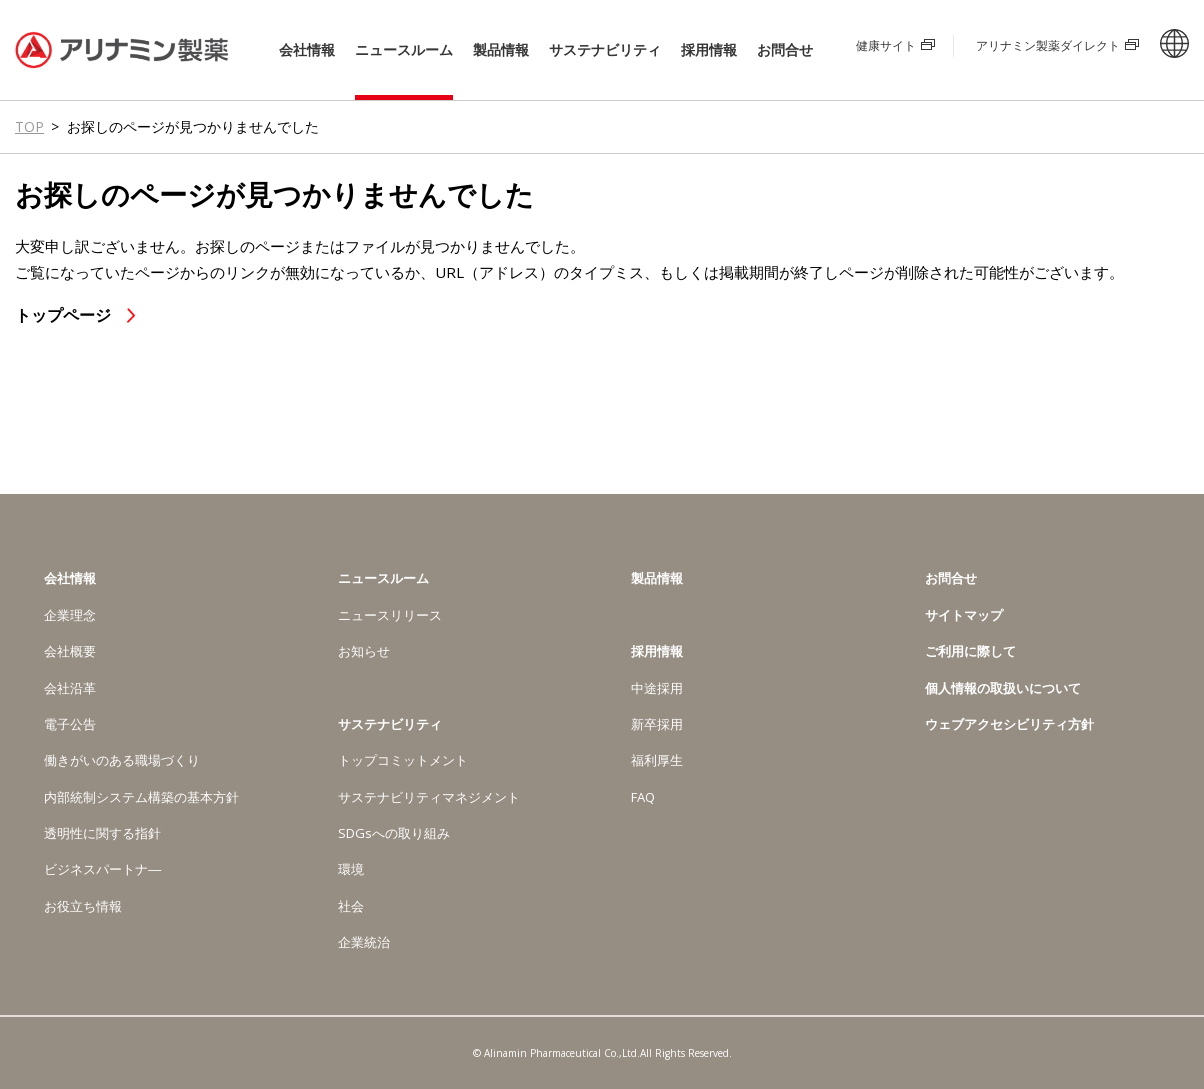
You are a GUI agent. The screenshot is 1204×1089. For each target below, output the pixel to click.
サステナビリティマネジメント (429, 797)
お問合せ (785, 49)
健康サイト (886, 45)
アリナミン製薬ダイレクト (1048, 45)
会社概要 (70, 651)
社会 (351, 906)
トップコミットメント (403, 760)
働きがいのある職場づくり (122, 760)
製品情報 (501, 49)
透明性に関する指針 (102, 833)
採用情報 (709, 50)
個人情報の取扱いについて (1003, 688)
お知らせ (364, 651)
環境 (351, 869)
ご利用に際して (970, 651)
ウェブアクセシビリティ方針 (1009, 724)
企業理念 (70, 615)
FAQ (643, 797)
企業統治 (364, 942)
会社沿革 (70, 688)
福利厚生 (657, 760)
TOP (29, 126)
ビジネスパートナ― (102, 869)
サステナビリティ (605, 50)
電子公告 (70, 724)
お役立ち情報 (83, 906)
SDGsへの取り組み (394, 833)
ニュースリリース (390, 615)
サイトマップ (964, 615)
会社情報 (307, 50)
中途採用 (657, 688)
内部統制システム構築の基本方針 (141, 797)
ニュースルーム (404, 50)
